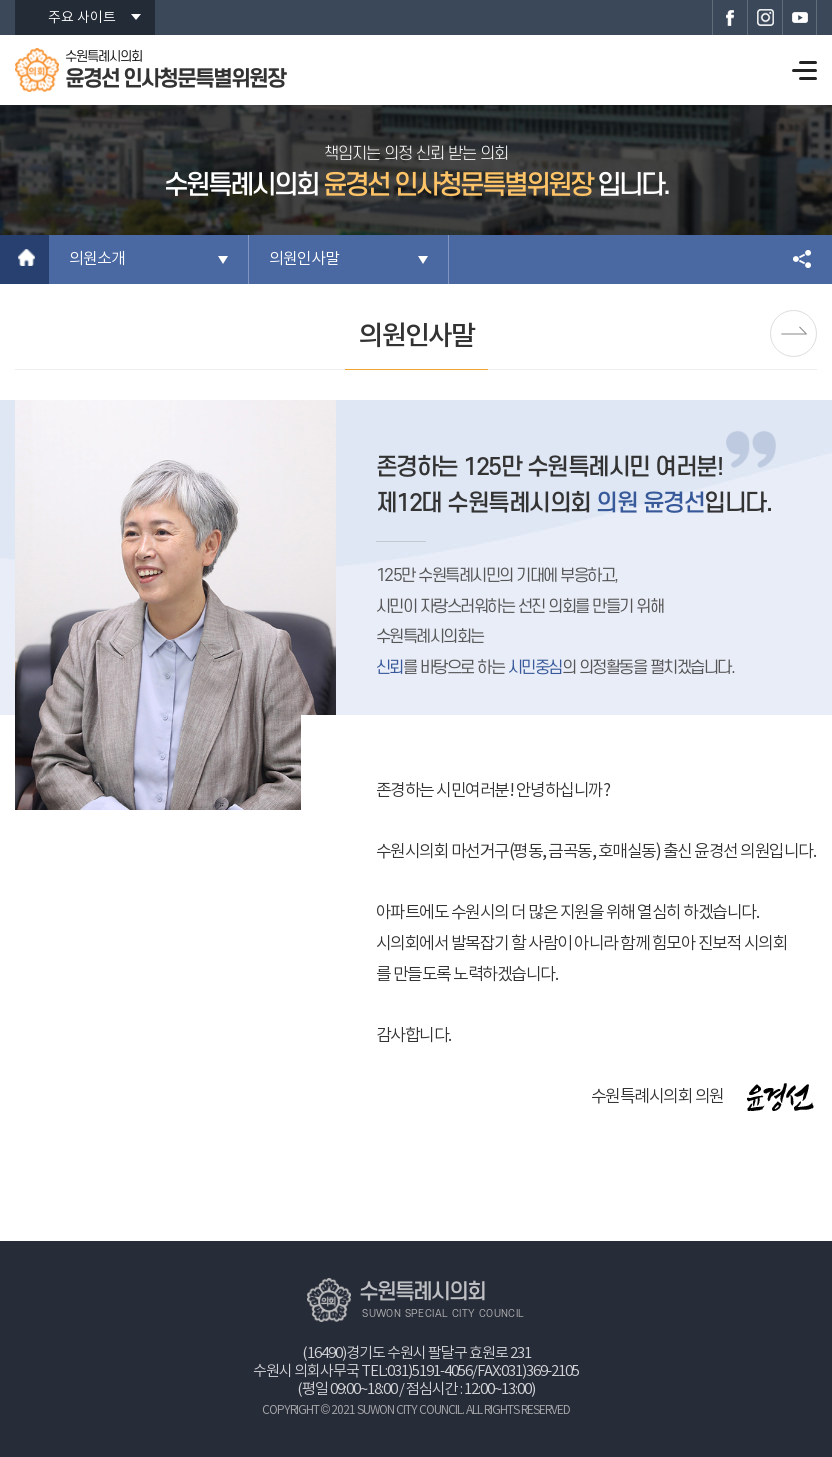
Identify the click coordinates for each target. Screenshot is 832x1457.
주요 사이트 (82, 18)
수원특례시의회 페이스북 (729, 17)
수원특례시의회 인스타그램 (764, 17)
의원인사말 (304, 259)
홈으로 (24, 259)
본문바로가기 (0, 0)
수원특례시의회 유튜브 (799, 17)
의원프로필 (793, 333)
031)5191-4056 (429, 1371)
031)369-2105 (540, 1371)
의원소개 (97, 259)
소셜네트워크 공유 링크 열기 (802, 259)
